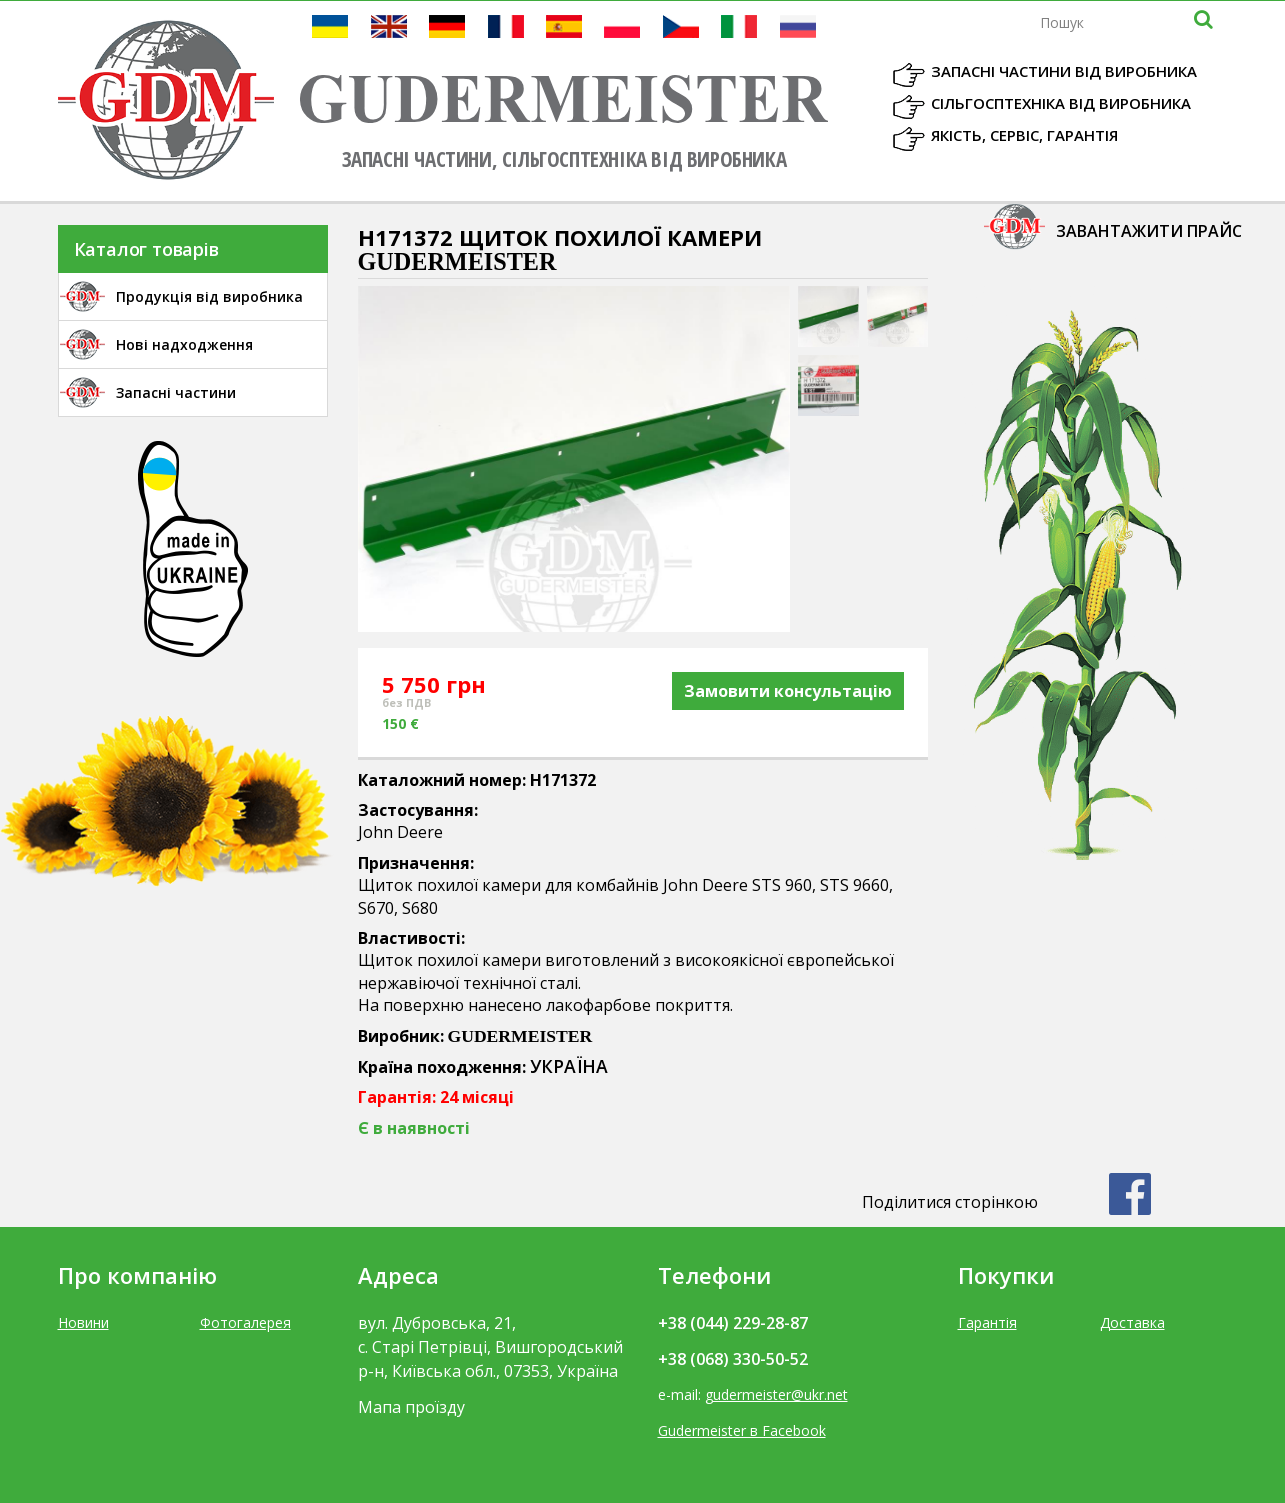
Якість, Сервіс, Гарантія (1024, 135)
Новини (83, 1322)
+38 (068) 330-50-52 (733, 1359)
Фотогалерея (245, 1322)
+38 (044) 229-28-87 (733, 1323)
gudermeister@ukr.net (776, 1394)
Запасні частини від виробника (1064, 71)
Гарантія (987, 1322)
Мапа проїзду (411, 1407)
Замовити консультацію (788, 691)
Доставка (1132, 1322)
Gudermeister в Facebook (742, 1430)
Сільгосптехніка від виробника (1061, 103)
